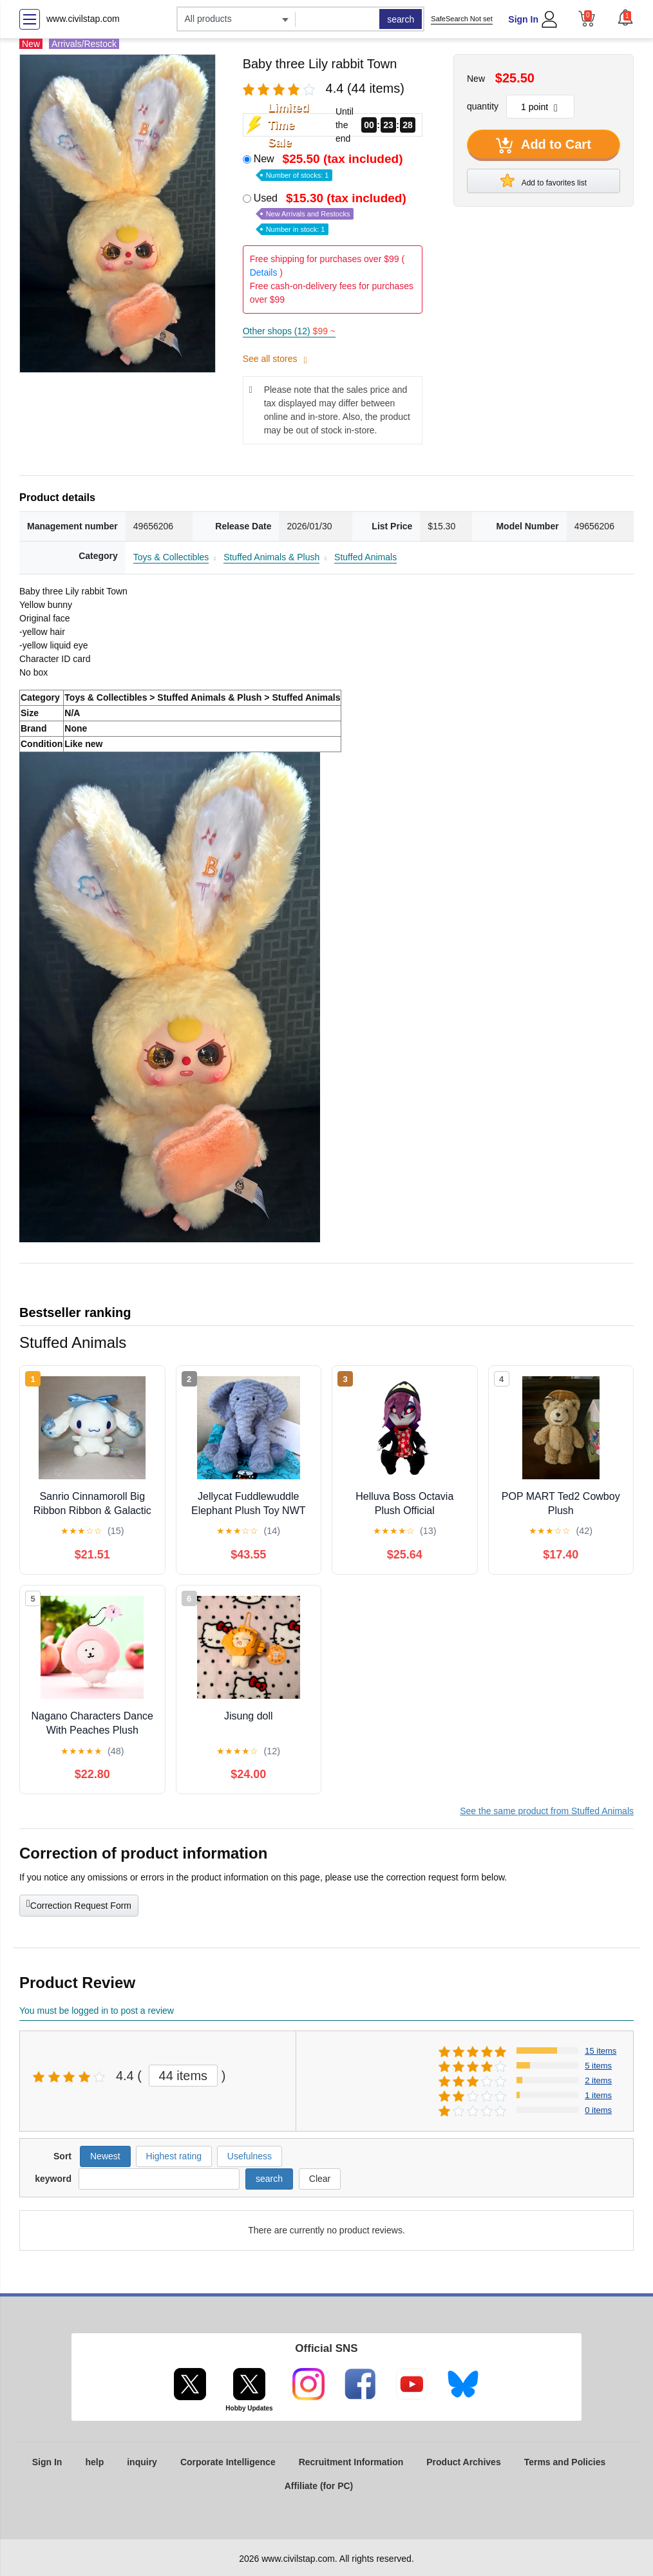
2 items (598, 2080)
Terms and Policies (565, 2462)
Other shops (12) (289, 331)
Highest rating (174, 2156)
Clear (319, 2179)
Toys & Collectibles (171, 557)
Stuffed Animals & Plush (271, 557)
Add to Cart (543, 145)
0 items (598, 2110)
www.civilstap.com (83, 19)
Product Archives (463, 2462)
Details (264, 272)
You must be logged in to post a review (96, 2010)
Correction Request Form (78, 1904)
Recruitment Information (351, 2462)
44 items (183, 2076)
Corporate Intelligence (228, 2462)
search (400, 19)
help (94, 2462)
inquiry (142, 2462)
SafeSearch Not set (461, 19)
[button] (625, 17)
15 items (600, 2051)
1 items (598, 2095)
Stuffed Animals (365, 557)
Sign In (523, 19)
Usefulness (249, 2156)
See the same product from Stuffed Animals (547, 1811)
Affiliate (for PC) (319, 2486)
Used (331, 212)
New (330, 166)
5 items (598, 2065)
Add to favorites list (543, 180)
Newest (105, 2156)
